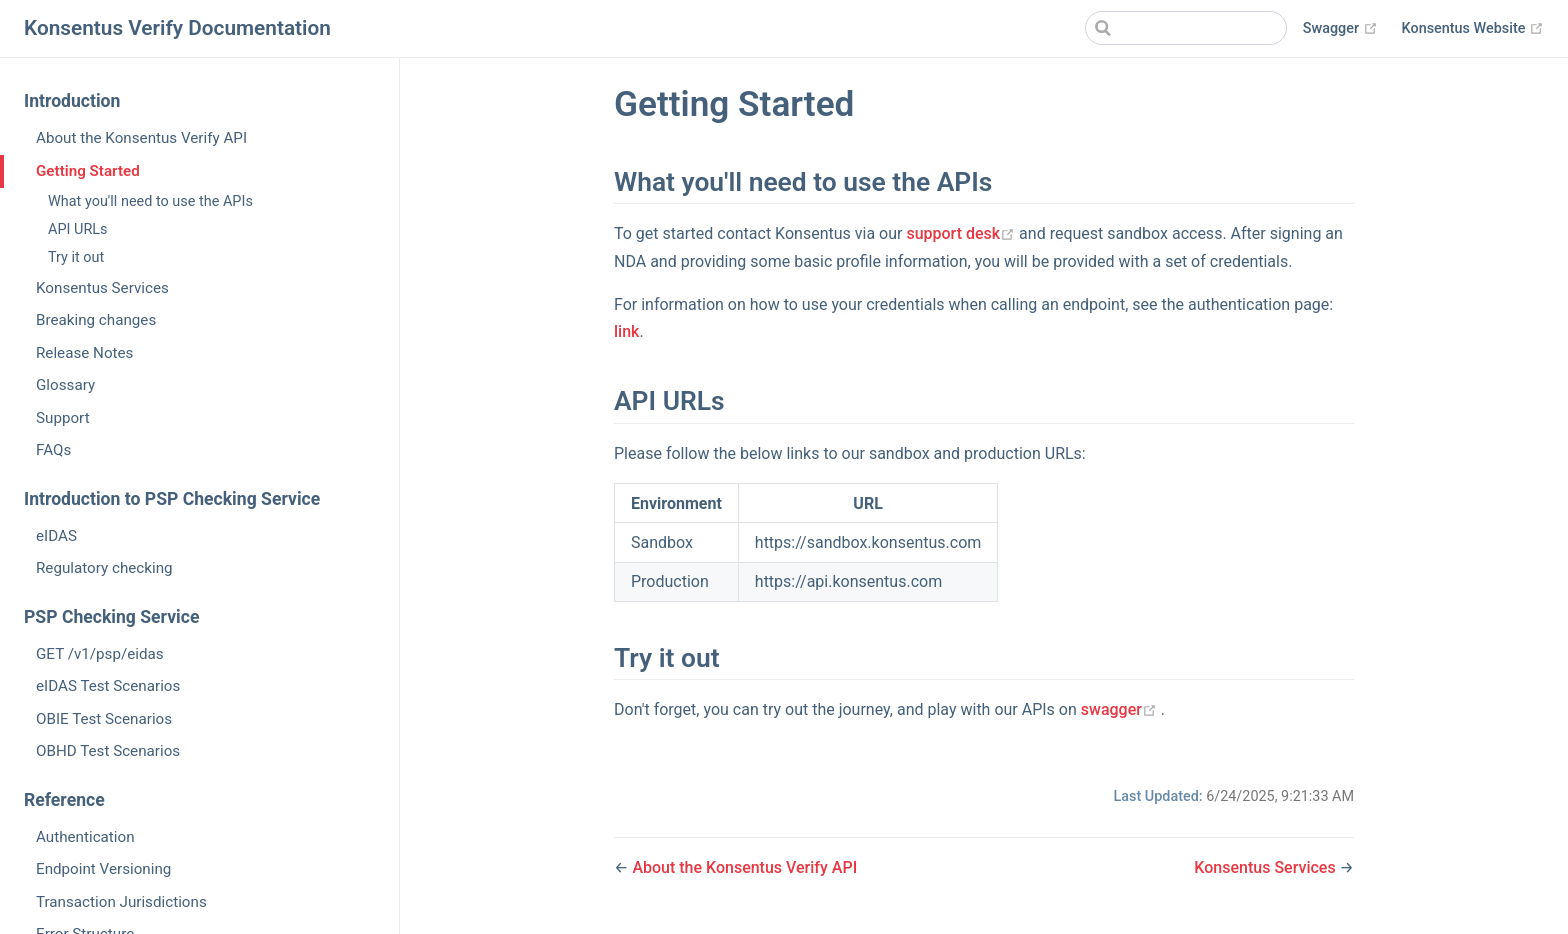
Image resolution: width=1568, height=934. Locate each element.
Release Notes (84, 353)
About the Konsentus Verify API (141, 138)
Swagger (1340, 29)
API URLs (78, 229)
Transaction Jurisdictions (121, 902)
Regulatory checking (104, 568)
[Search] (1186, 28)
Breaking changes (96, 320)
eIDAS (56, 536)
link (626, 331)
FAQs (53, 450)
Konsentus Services (102, 288)
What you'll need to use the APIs (150, 201)
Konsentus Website (1473, 29)
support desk (962, 233)
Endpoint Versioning (103, 869)
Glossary (65, 385)
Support (63, 418)
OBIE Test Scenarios (104, 719)
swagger (1121, 709)
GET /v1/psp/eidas (100, 654)
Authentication (85, 837)
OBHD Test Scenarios (108, 751)
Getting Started (88, 171)
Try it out (76, 257)
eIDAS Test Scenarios (108, 686)
